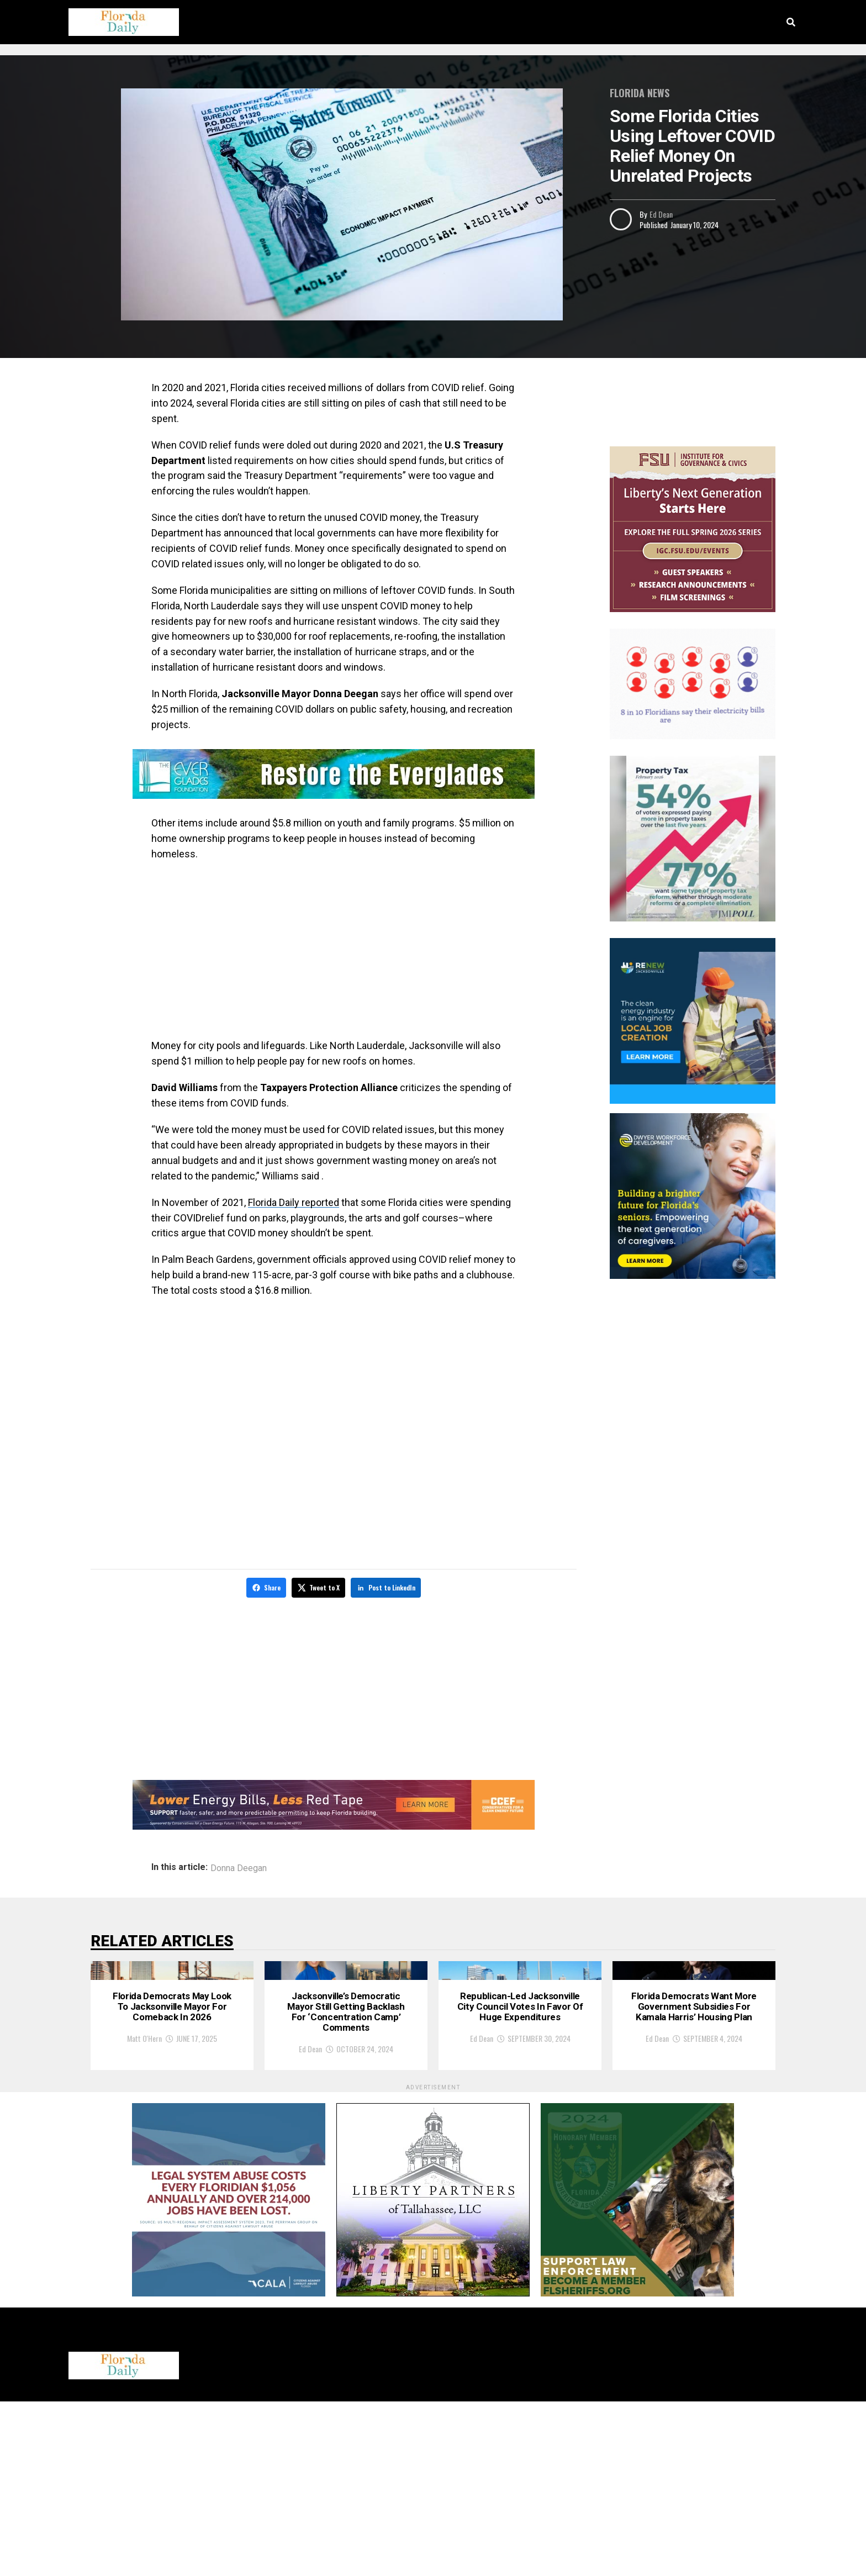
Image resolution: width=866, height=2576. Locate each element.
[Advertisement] (334, 949)
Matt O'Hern (144, 2223)
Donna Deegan (238, 1866)
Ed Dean (661, 214)
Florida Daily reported (293, 1202)
